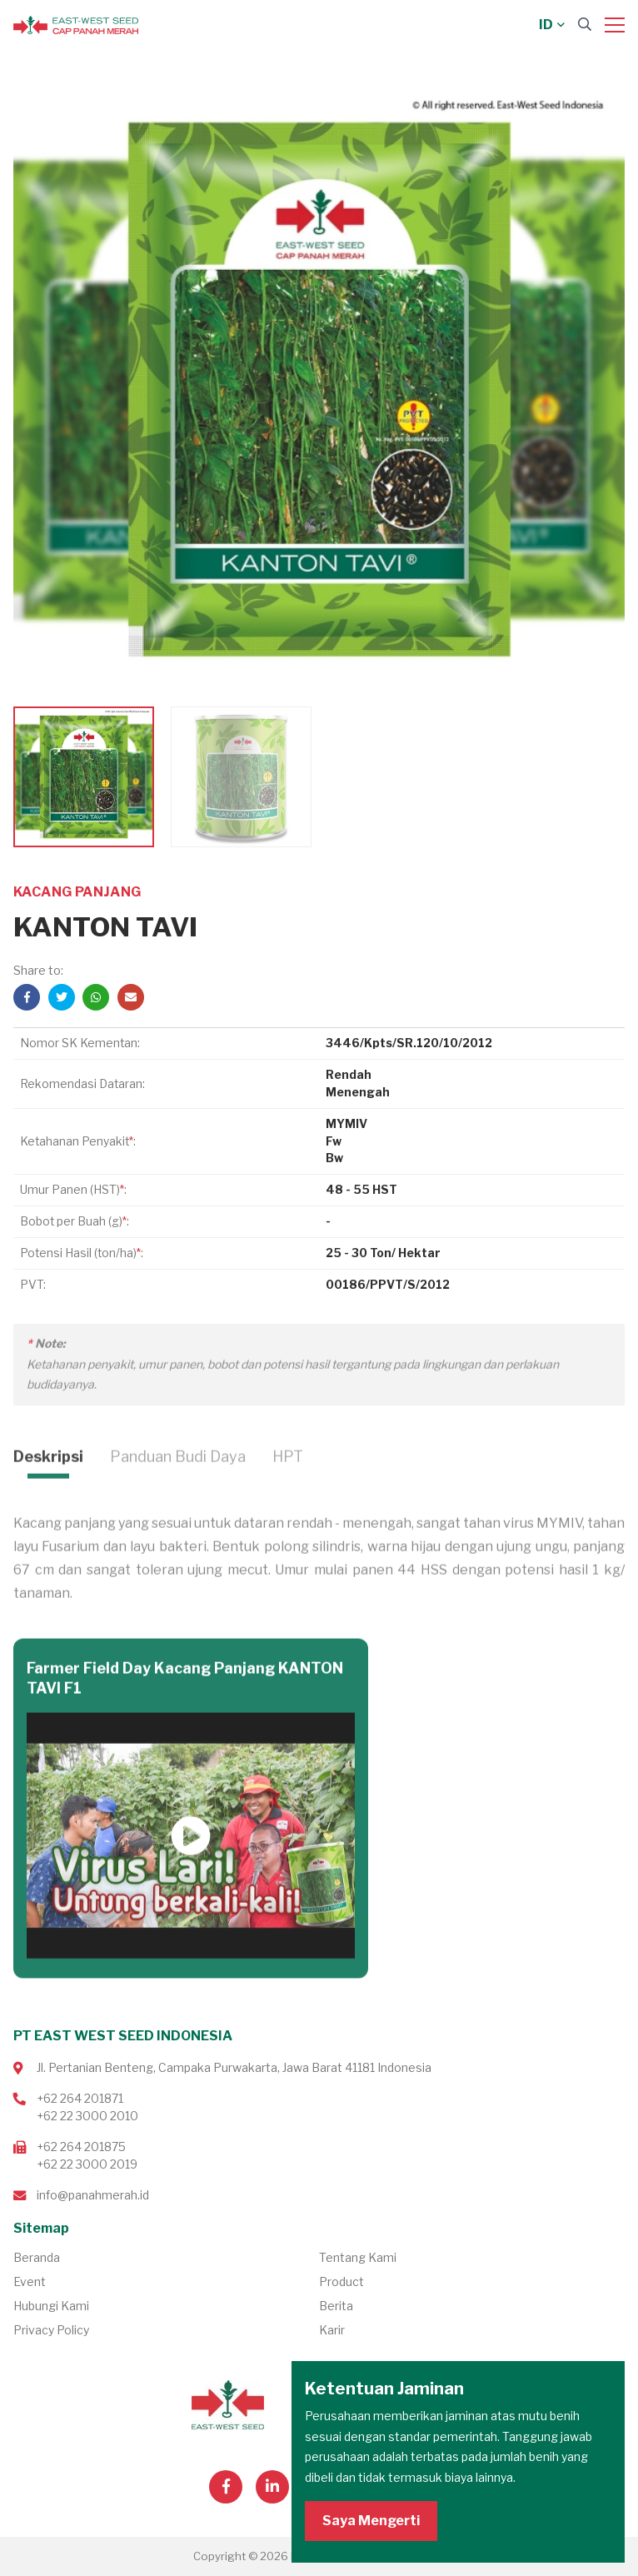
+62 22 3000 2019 (87, 2164)
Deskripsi (48, 1501)
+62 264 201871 (80, 2098)
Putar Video (191, 1881)
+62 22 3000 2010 (87, 2116)
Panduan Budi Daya (178, 1501)
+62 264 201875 (81, 2146)
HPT (287, 1501)
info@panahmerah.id (93, 2195)
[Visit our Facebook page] (225, 2487)
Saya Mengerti (371, 2521)
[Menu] (615, 25)
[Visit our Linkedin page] (272, 2487)
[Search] (584, 24)
